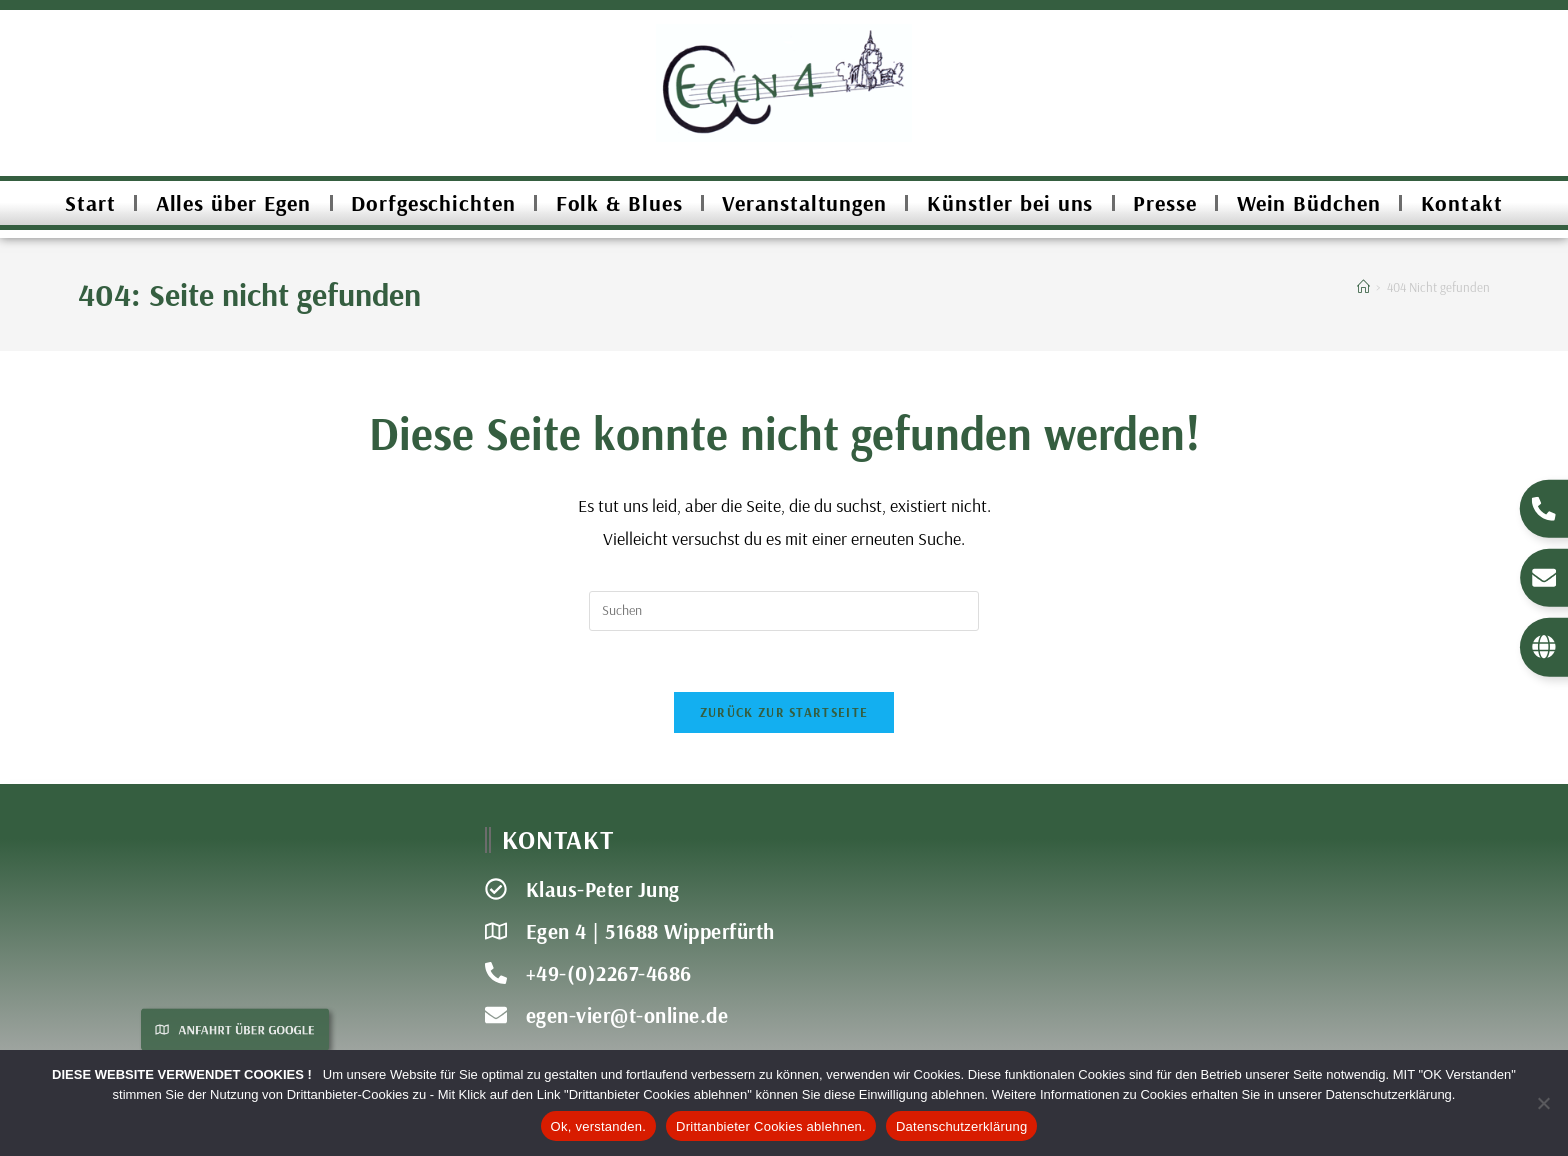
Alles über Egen (234, 203)
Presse (1164, 203)
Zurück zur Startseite (784, 712)
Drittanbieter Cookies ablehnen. (771, 1126)
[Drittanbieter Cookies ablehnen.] (1543, 1103)
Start (90, 203)
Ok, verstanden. (599, 1126)
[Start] (1363, 287)
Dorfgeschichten (433, 203)
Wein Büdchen (1309, 203)
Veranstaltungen (804, 203)
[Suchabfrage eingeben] (784, 611)
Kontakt (1462, 203)
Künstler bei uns (1010, 203)
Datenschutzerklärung (961, 1126)
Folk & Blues (619, 203)
